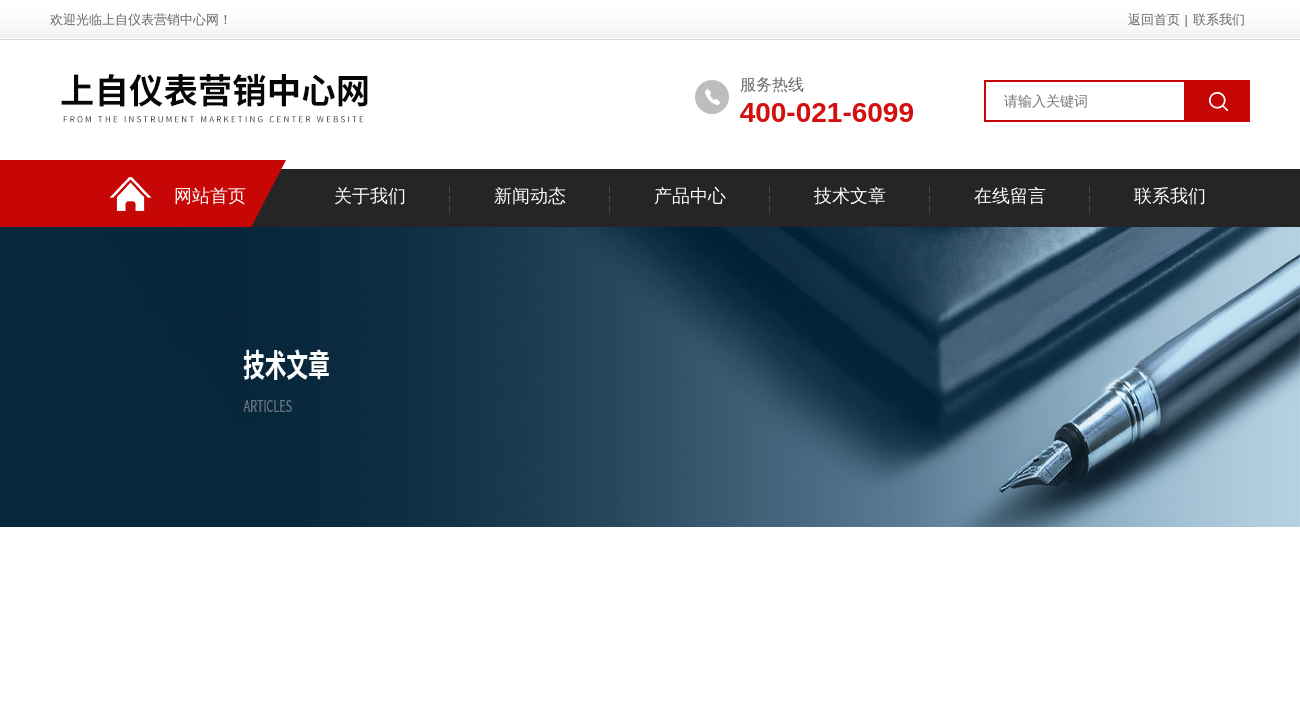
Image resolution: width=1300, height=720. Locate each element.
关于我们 (370, 196)
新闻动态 (530, 196)
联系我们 (1219, 19)
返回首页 (1154, 19)
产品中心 (690, 196)
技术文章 (850, 196)
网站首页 (210, 196)
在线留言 (1010, 196)
